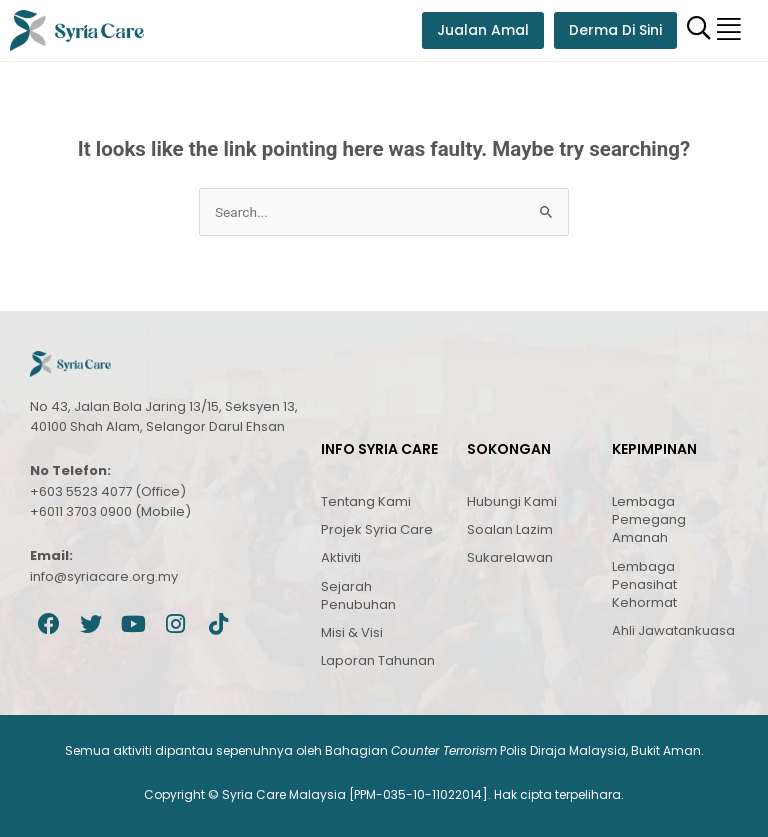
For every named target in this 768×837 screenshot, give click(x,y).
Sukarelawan (510, 557)
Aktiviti (341, 557)
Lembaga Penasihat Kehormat (644, 584)
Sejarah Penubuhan (358, 595)
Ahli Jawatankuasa (673, 630)
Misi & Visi (352, 632)
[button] (729, 30)
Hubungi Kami (512, 501)
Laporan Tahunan (378, 660)
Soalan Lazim (510, 529)
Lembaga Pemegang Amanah (649, 519)
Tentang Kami (366, 501)
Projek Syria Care (377, 529)
